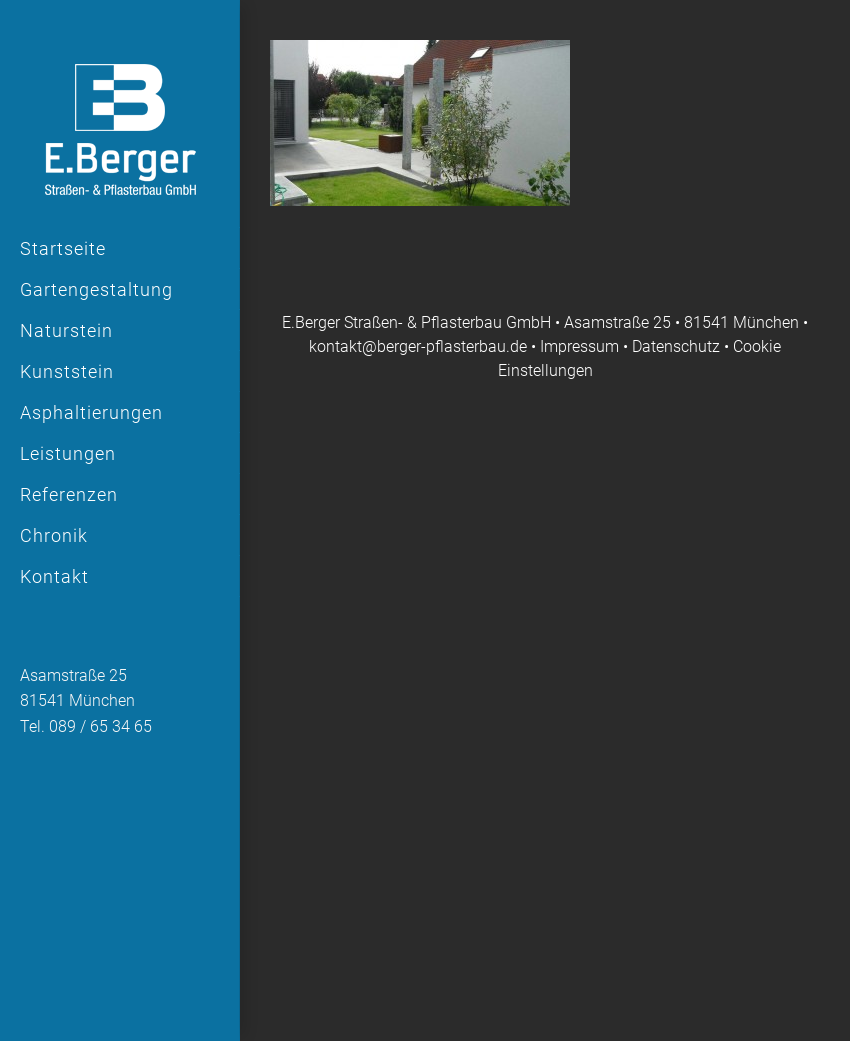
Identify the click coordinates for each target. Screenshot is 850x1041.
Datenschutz (676, 346)
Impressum (581, 346)
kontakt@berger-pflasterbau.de (418, 346)
